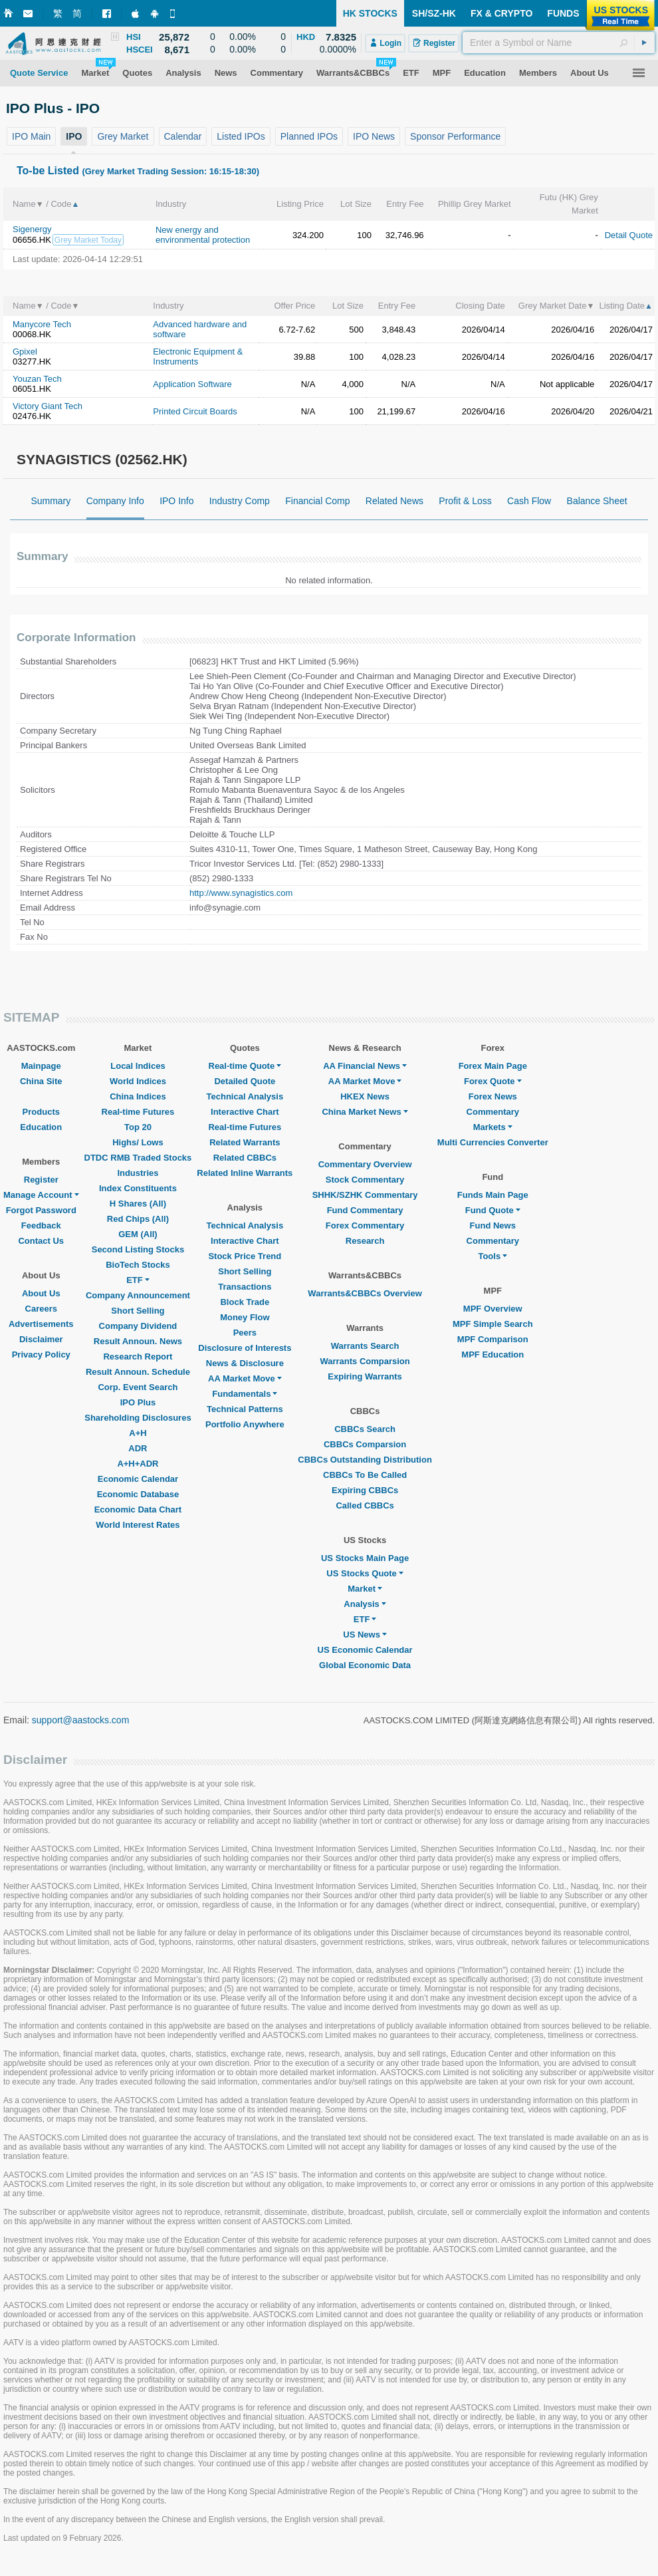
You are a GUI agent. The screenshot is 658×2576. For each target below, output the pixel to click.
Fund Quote (492, 1210)
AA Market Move (245, 1378)
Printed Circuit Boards (195, 411)
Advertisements (41, 1324)
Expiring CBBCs (365, 1490)
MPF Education (492, 1355)
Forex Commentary (365, 1225)
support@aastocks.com (81, 1720)
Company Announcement (138, 1295)
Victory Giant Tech (47, 406)
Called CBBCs (364, 1505)
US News (365, 1635)
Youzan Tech (37, 379)
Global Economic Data (365, 1665)
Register (41, 1180)
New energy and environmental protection (203, 235)
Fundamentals (244, 1394)
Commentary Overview (365, 1164)
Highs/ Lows (138, 1142)
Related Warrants (244, 1142)
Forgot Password (41, 1210)
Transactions (244, 1287)
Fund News (493, 1225)
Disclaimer (41, 1339)
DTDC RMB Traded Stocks (138, 1158)
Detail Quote (629, 235)
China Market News (364, 1112)
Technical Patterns (245, 1409)
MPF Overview (492, 1309)
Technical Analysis (245, 1096)
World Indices (138, 1081)
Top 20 (138, 1127)
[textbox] (559, 42)
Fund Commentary (365, 1210)
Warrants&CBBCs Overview (364, 1293)
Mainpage (41, 1066)
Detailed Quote (244, 1081)
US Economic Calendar (365, 1650)
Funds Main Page (492, 1195)
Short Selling (137, 1311)
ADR (137, 1448)
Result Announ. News (138, 1341)
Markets (492, 1127)
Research (365, 1241)
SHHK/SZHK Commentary (365, 1195)
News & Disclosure (245, 1363)
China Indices (138, 1096)
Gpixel (25, 352)
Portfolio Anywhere (244, 1424)
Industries (137, 1173)
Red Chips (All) (138, 1219)
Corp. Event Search (137, 1387)
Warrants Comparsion (364, 1361)
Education (41, 1127)
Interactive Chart (245, 1112)
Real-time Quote (245, 1066)
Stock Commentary (365, 1180)
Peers (245, 1333)
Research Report (137, 1356)
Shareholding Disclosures (137, 1418)
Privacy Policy (41, 1355)
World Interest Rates (137, 1525)
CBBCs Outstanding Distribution (365, 1460)
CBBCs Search (364, 1429)
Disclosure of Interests (244, 1348)
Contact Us (41, 1241)
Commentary (493, 1112)
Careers (41, 1309)
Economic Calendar (138, 1479)
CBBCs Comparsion (365, 1444)
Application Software (192, 384)
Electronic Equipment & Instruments (198, 356)
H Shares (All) (138, 1204)
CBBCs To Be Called (365, 1475)
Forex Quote (493, 1081)
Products (41, 1112)
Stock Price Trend (244, 1256)
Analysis (364, 1604)
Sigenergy (32, 229)
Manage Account (41, 1195)
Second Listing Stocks (138, 1249)
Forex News (493, 1096)
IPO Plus (138, 1402)
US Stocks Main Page (365, 1558)
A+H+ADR (137, 1464)
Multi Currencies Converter (492, 1142)
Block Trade (244, 1302)
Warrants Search (365, 1346)
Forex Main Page (493, 1066)
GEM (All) (138, 1234)
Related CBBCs (244, 1158)
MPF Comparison (492, 1339)
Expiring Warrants (364, 1376)
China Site (41, 1081)
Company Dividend (138, 1326)
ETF (138, 1280)
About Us (41, 1293)
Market (365, 1589)
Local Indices (137, 1066)
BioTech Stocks (138, 1265)
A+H (137, 1433)
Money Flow (244, 1317)
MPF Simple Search (493, 1324)
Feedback (41, 1225)
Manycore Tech (42, 324)
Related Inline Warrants (244, 1173)
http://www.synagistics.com (240, 893)
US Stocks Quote (364, 1573)
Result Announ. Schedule (138, 1372)
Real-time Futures (138, 1112)
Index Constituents (138, 1188)
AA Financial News (365, 1066)
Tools (492, 1256)
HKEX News (364, 1096)
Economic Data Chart (137, 1509)
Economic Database (138, 1494)
